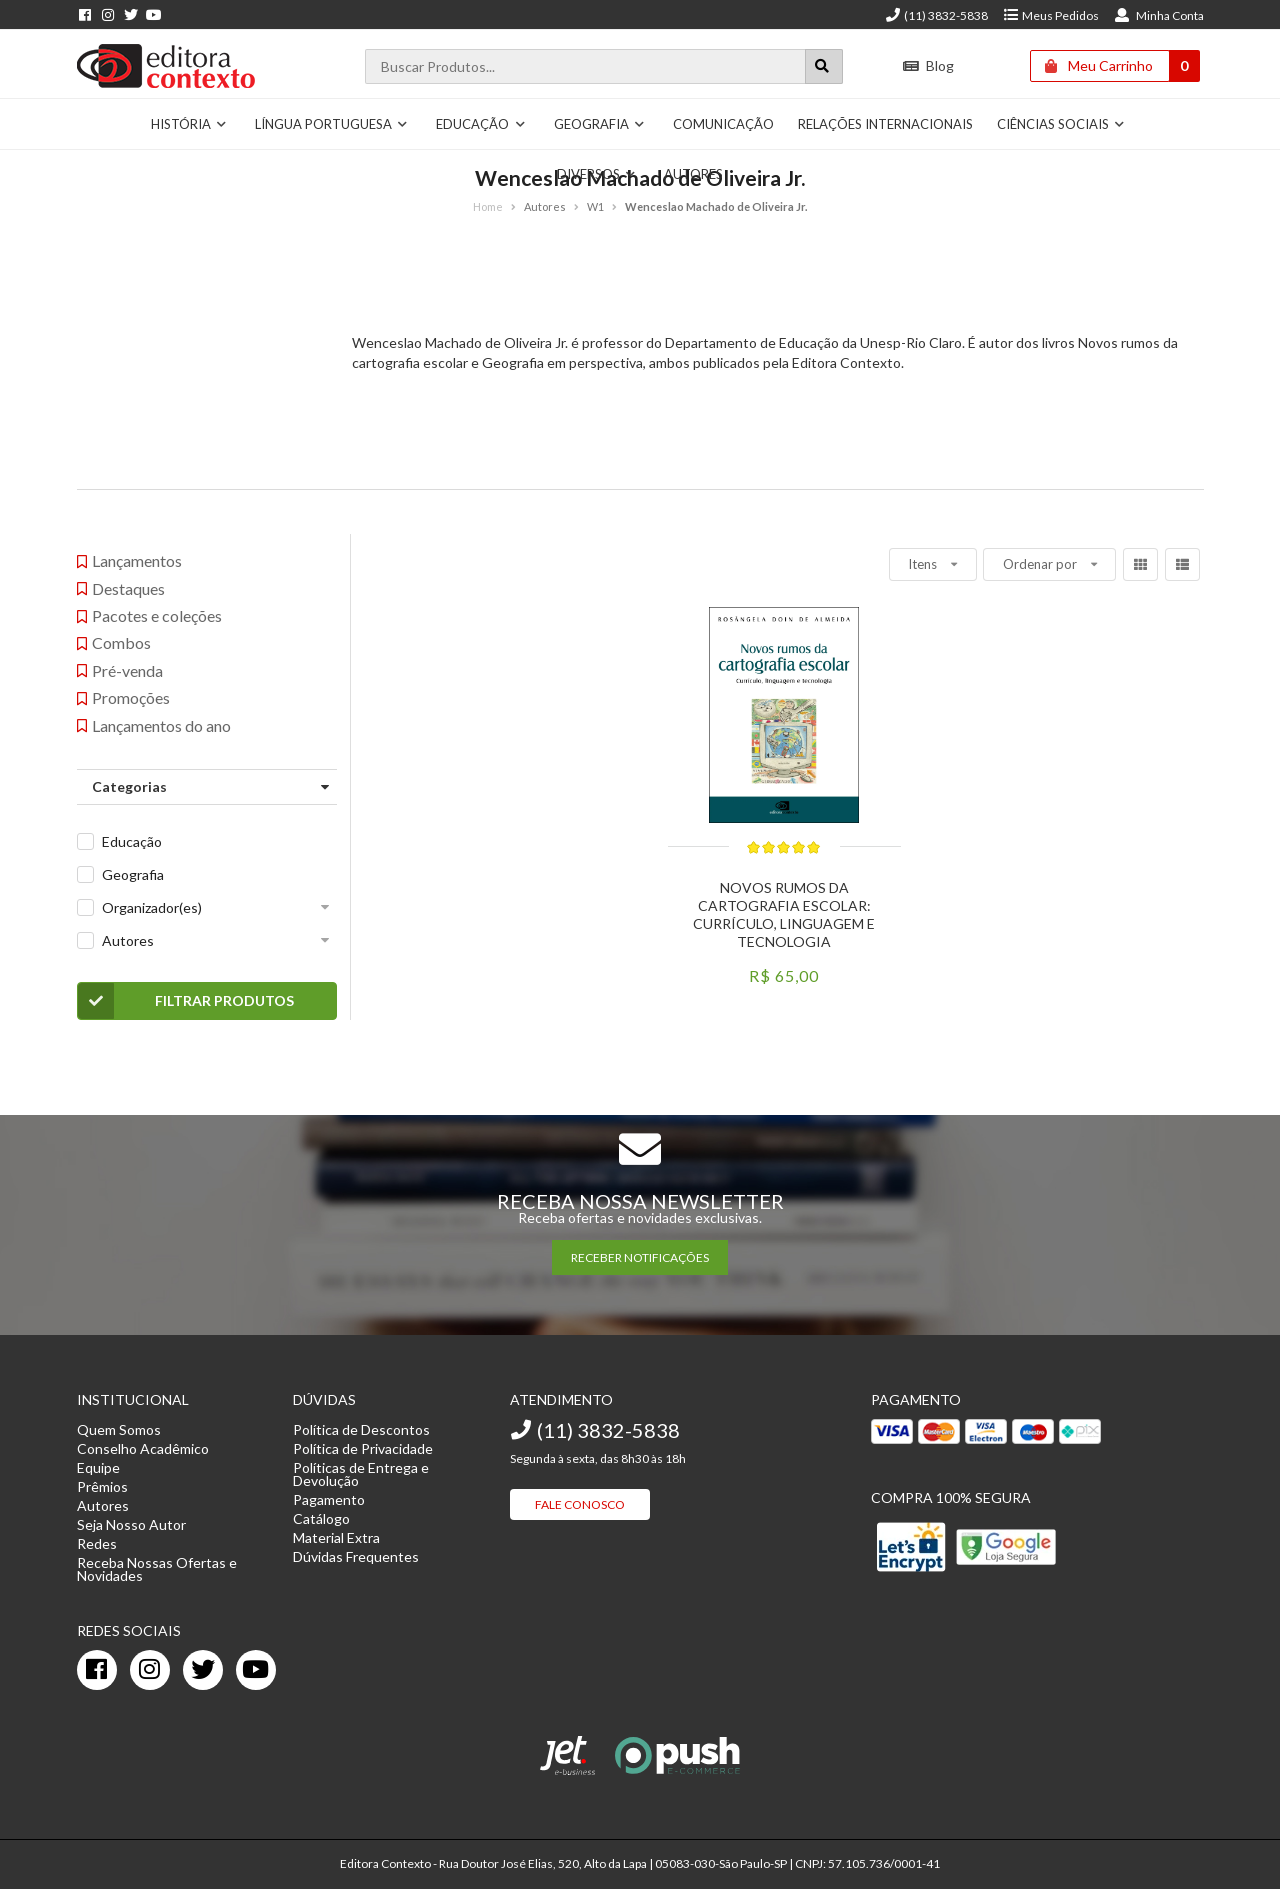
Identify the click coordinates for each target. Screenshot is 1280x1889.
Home (488, 206)
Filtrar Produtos (186, 1001)
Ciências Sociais (1061, 124)
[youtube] (256, 1670)
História (189, 124)
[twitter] (203, 1670)
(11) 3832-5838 (936, 15)
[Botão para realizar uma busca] (824, 66)
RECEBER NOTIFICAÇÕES (640, 1257)
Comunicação (723, 124)
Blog (928, 65)
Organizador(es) (152, 907)
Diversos (597, 174)
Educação (481, 124)
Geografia (600, 124)
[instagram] (150, 1670)
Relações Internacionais (885, 124)
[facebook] (97, 1670)
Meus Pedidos (1050, 15)
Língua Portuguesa (332, 124)
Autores (693, 174)
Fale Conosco (580, 1504)
